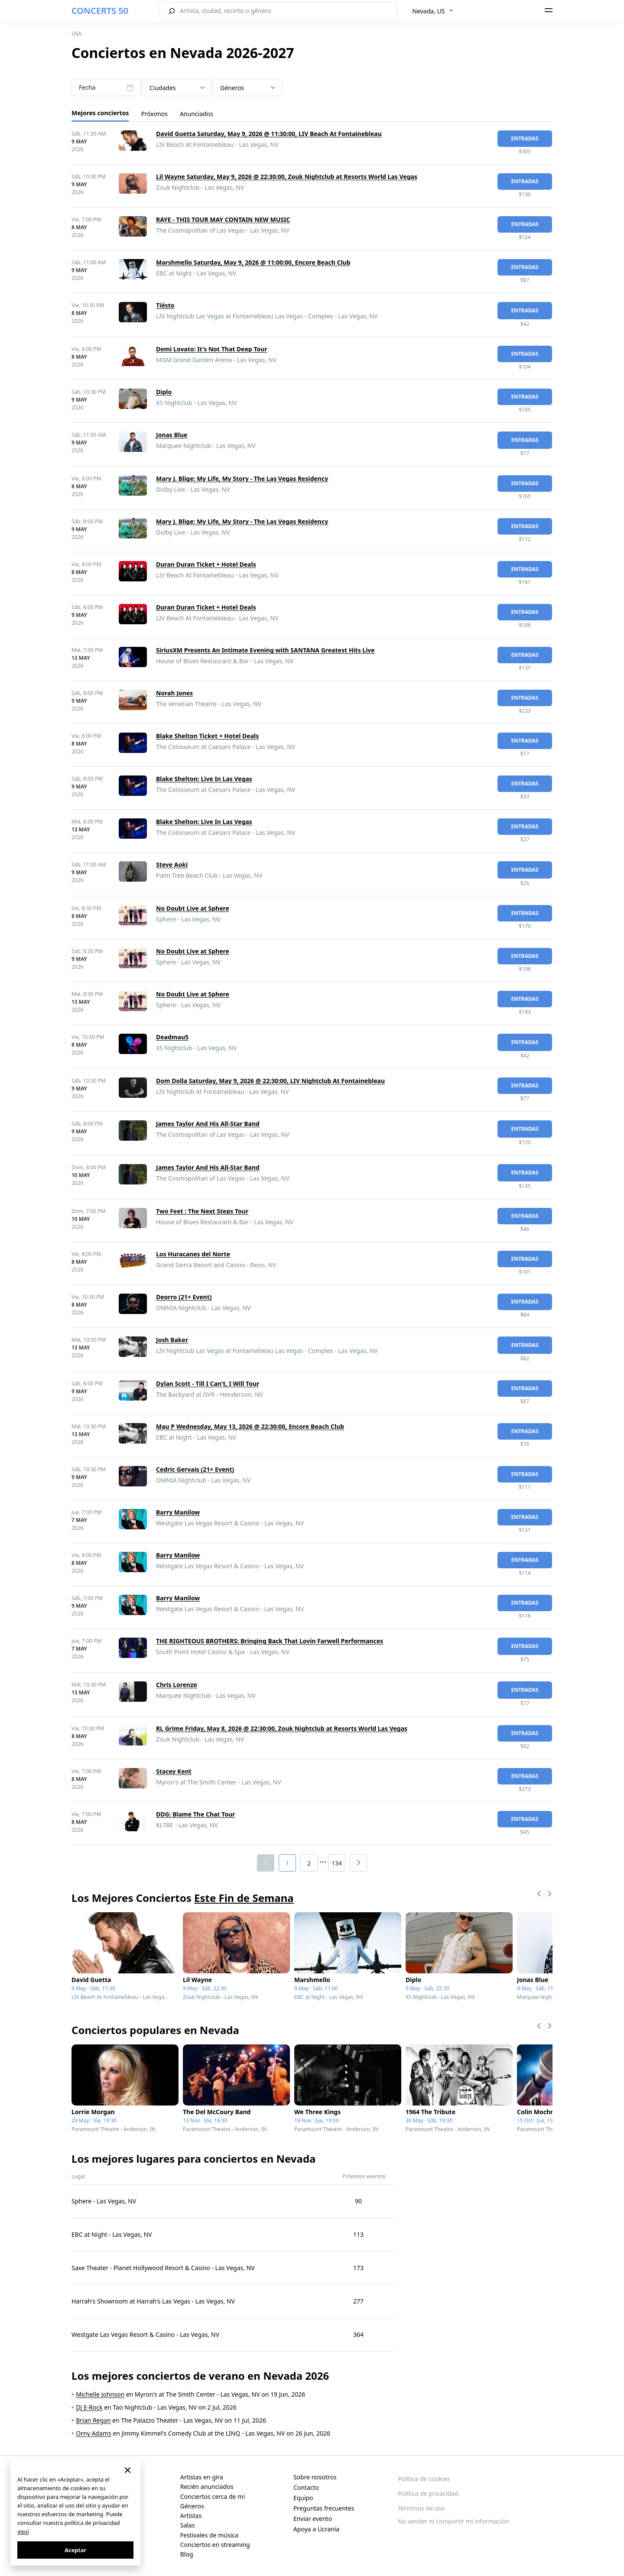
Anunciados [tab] (196, 114)
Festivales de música (209, 2535)
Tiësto (165, 305)
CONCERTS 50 (100, 10)
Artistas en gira (201, 2477)
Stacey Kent (174, 1771)
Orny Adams (93, 2433)
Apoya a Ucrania (316, 2529)
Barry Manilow (178, 1512)
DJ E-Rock (89, 2407)
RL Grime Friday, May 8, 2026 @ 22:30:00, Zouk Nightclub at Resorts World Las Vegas (281, 1728)
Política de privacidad (428, 2493)
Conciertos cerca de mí (212, 2496)
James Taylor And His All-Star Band (208, 1123)
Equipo (303, 2498)
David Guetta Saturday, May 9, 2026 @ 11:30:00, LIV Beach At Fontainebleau (269, 134)
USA (76, 33)
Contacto (306, 2487)
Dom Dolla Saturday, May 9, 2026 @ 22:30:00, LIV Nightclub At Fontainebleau (270, 1081)
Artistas (191, 2515)
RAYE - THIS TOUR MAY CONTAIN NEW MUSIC (223, 219)
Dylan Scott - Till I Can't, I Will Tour (207, 1383)
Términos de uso (421, 2508)
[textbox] (247, 88)
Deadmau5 (172, 1037)
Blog (186, 2554)
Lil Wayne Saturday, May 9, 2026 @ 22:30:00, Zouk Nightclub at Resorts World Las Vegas (286, 176)
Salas (187, 2525)
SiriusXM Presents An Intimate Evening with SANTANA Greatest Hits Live (265, 650)
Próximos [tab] (154, 114)
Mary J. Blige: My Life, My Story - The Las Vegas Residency (242, 478)
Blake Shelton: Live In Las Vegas (204, 779)
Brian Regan (93, 2420)
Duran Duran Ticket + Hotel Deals (206, 564)
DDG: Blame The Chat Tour (195, 1814)
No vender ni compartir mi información (453, 2521)
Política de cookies (424, 2479)
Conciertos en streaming (215, 2544)
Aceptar (75, 2550)
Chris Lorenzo (176, 1685)
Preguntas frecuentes (323, 2508)
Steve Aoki (172, 864)
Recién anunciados (207, 2486)
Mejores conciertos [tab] (100, 113)
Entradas (524, 138)
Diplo (164, 392)
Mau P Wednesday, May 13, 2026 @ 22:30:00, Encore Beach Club (250, 1426)
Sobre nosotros (315, 2477)
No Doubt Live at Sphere (192, 908)
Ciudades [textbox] (163, 88)
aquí (23, 2531)
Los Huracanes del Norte (193, 1254)
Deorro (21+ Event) (184, 1297)
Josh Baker (172, 1340)
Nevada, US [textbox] (429, 11)
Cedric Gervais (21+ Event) (195, 1469)
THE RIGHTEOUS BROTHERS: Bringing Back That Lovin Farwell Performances (269, 1641)
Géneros (192, 2506)
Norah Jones (174, 693)
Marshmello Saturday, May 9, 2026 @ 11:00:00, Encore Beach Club (253, 262)
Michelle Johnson (100, 2394)
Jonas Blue (171, 435)
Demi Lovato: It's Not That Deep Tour (211, 349)
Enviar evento (312, 2518)
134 (337, 1863)
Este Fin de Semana (244, 1898)
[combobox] (433, 11)
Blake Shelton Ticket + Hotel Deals (207, 736)
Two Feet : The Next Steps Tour (202, 1211)
